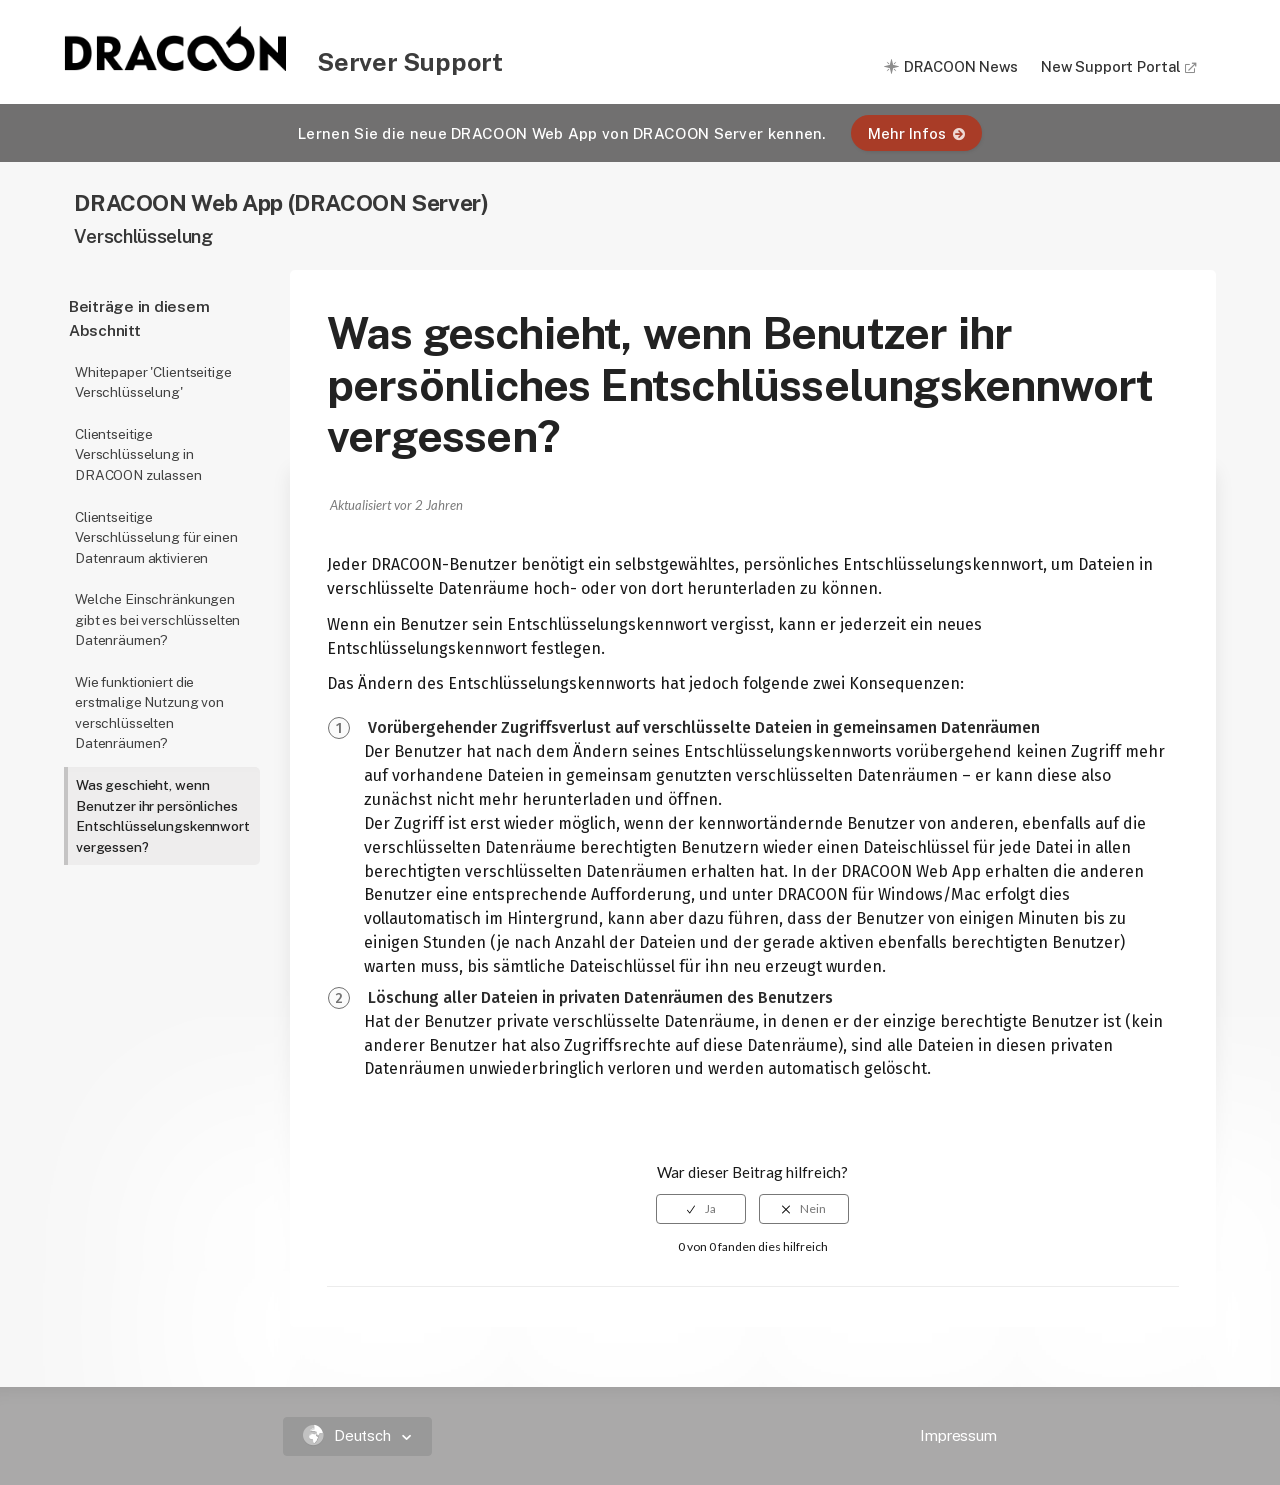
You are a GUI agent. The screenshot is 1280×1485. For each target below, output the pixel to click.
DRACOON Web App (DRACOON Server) (281, 202)
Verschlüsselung (143, 236)
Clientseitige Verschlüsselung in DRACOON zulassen (138, 454)
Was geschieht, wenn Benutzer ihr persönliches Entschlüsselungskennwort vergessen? (163, 816)
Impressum (958, 1435)
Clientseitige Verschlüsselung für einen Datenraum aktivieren (156, 537)
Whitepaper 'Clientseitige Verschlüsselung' (153, 382)
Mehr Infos (916, 133)
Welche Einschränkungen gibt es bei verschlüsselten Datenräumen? (157, 619)
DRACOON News (961, 66)
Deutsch (349, 1435)
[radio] (701, 1209)
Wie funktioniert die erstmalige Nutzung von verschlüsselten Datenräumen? (149, 713)
